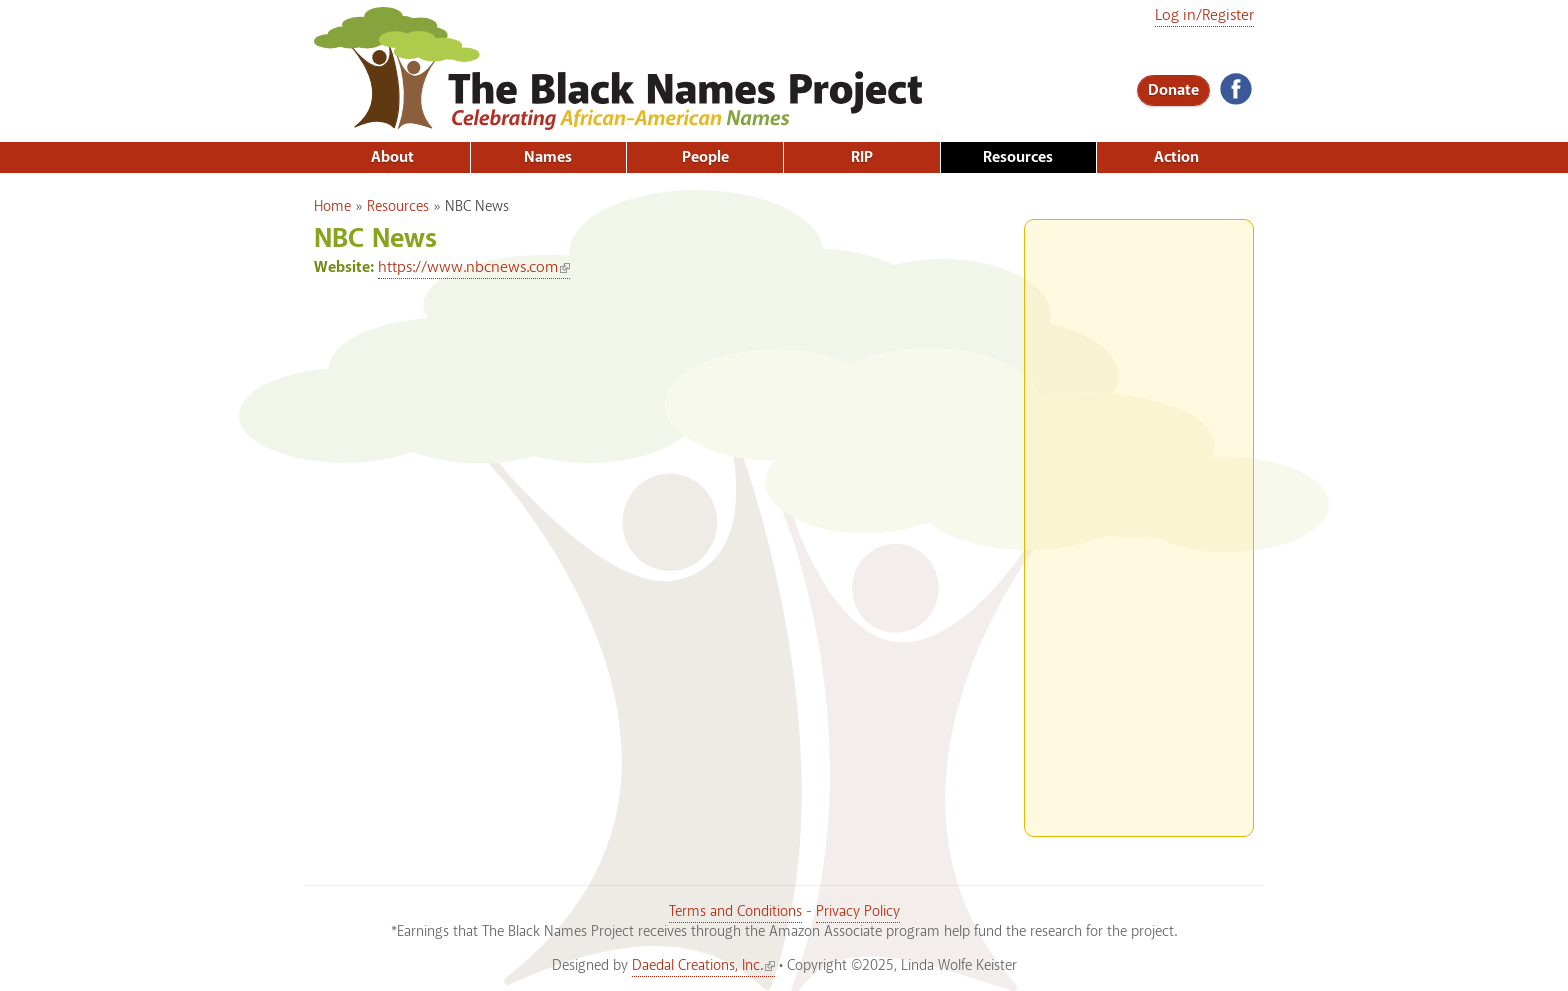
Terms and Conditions (735, 912)
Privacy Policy (858, 912)
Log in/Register (1204, 15)
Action (1176, 157)
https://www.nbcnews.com (474, 267)
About (392, 157)
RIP (862, 157)
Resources (1018, 157)
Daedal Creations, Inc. (703, 966)
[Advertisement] (1139, 520)
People (705, 157)
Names (548, 157)
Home (332, 207)
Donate (1173, 90)
